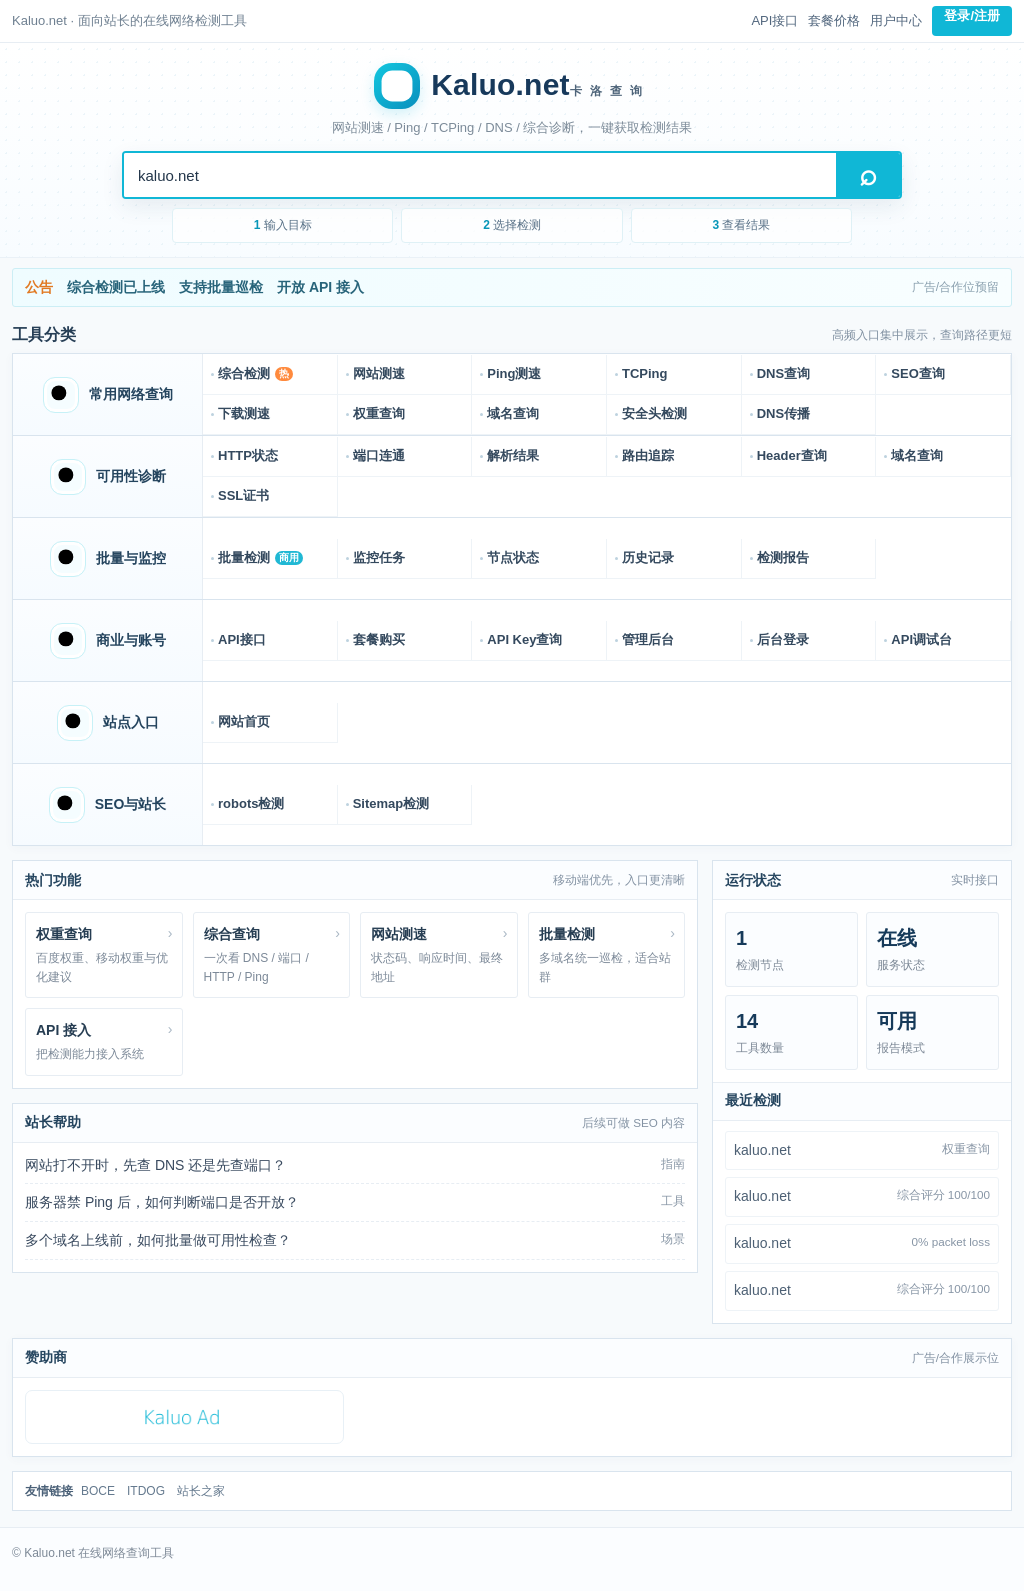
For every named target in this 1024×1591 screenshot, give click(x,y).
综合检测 (255, 373)
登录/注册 (972, 15)
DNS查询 (783, 373)
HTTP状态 (248, 455)
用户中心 (896, 20)
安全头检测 (654, 413)
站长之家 (201, 1491)
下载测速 (244, 413)
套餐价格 (834, 20)
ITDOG (146, 1491)
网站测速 (379, 373)
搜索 (868, 175)
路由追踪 (648, 455)
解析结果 (513, 455)
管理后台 (648, 639)
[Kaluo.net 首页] (512, 86)
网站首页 (244, 721)
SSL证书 (243, 495)
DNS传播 (783, 413)
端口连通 (379, 455)
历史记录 (648, 557)
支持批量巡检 (221, 287)
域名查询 (513, 413)
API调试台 (921, 639)
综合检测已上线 (116, 287)
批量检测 (260, 557)
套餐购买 (379, 639)
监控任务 (379, 557)
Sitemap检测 (391, 803)
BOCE (98, 1491)
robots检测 (251, 803)
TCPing (645, 373)
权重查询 (379, 413)
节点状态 (513, 557)
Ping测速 (514, 373)
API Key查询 (524, 639)
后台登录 (783, 639)
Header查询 (792, 455)
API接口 (774, 20)
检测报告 (783, 557)
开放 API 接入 (320, 287)
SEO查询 (917, 373)
